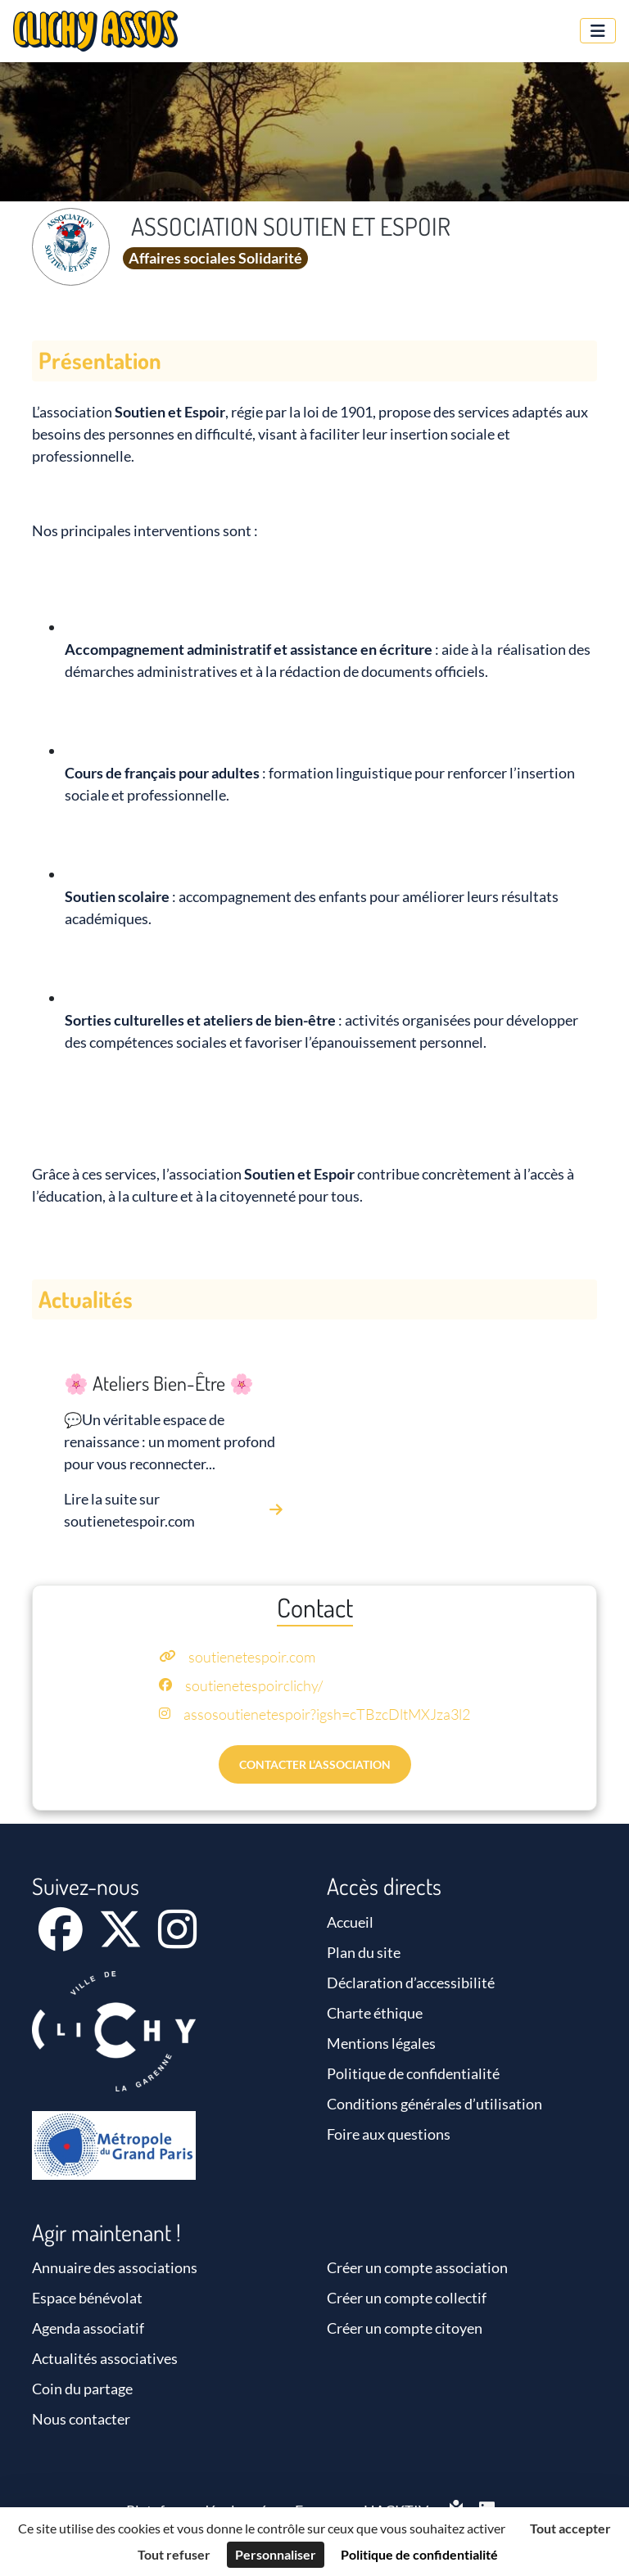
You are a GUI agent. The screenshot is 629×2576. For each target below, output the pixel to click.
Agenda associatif (88, 2328)
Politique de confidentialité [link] (419, 2554)
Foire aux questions (388, 2134)
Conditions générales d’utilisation (434, 2104)
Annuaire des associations (114, 2267)
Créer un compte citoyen (404, 2328)
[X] (122, 1940)
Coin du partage (82, 2389)
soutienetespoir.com (251, 1657)
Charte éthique (375, 2013)
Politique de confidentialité (413, 2073)
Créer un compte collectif (406, 2298)
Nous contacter (81, 2419)
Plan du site (363, 1952)
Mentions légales (381, 2043)
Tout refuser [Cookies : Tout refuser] (174, 2554)
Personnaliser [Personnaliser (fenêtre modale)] (275, 2554)
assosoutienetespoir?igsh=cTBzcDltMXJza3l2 (326, 1714)
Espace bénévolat (87, 2298)
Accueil (350, 1922)
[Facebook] (62, 1940)
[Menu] (598, 30)
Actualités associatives (105, 2358)
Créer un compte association (417, 2267)
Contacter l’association (315, 1764)
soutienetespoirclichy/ (254, 1685)
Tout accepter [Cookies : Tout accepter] (570, 2528)
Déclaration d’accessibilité (411, 1983)
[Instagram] (177, 1940)
